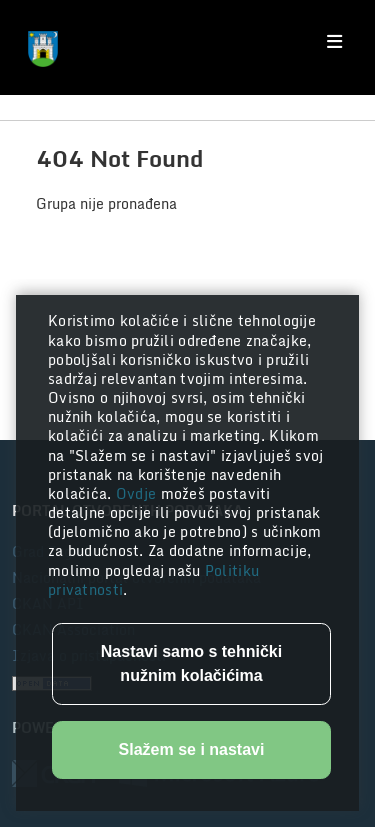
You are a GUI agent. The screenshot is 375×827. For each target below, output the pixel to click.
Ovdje (138, 493)
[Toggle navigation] (334, 42)
